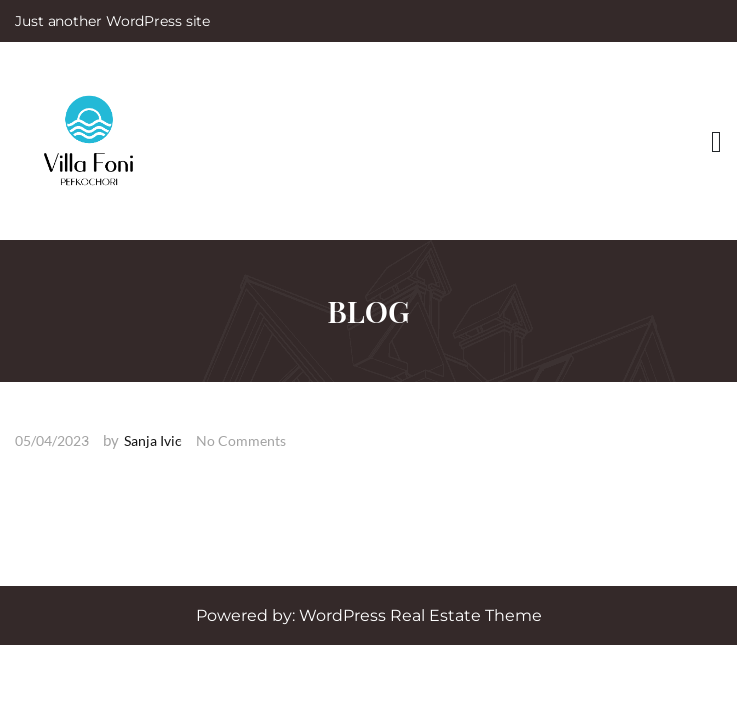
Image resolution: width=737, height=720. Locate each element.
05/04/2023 (52, 440)
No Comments (241, 440)
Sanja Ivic (153, 440)
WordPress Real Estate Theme (420, 615)
